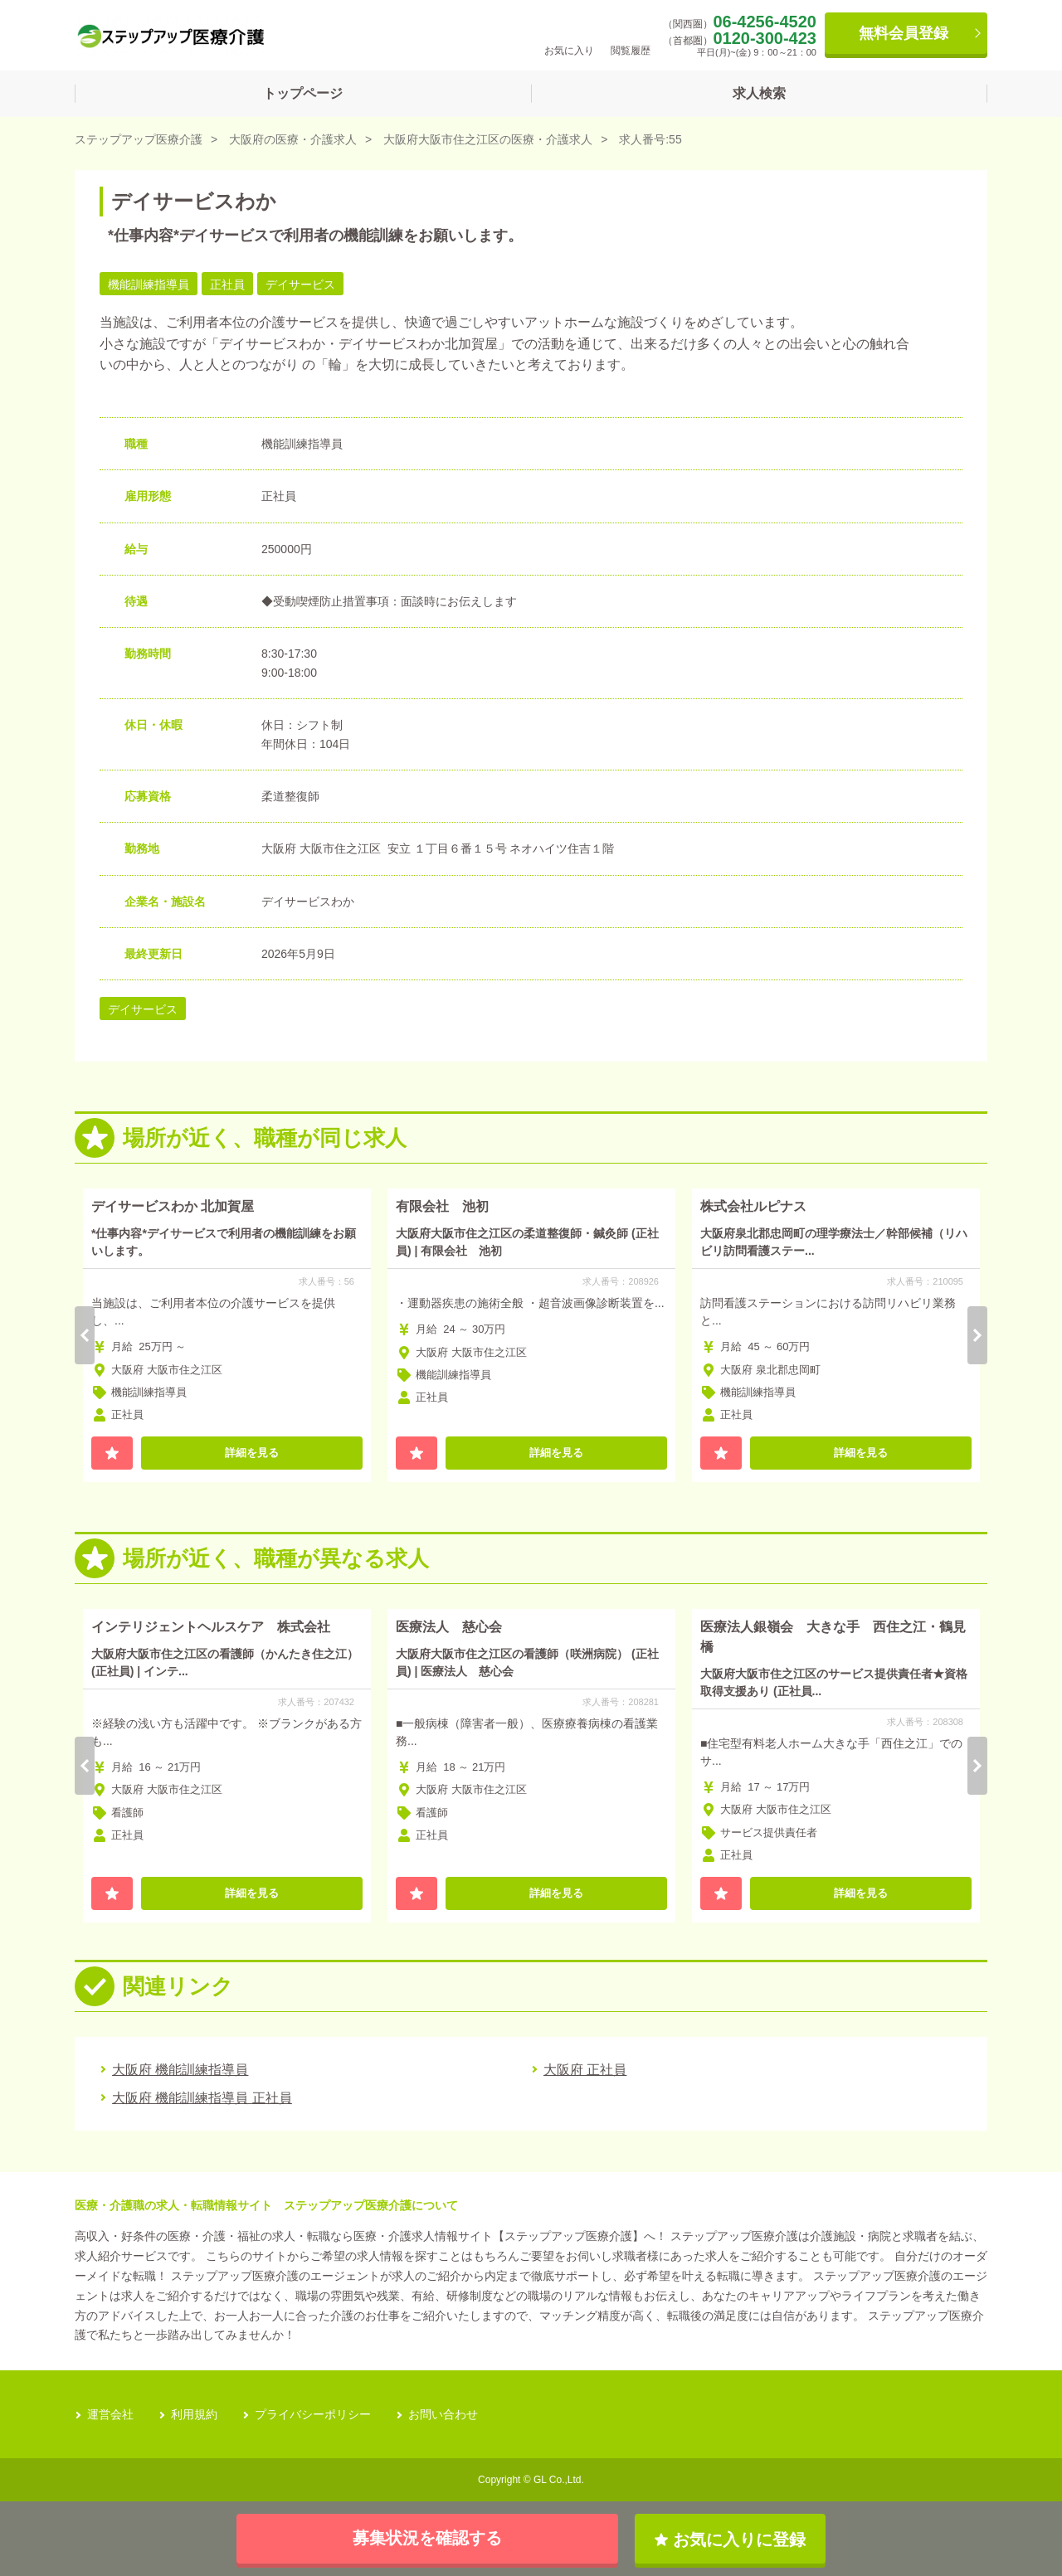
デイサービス (143, 1009)
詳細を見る (252, 1452)
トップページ (303, 93)
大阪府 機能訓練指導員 (180, 2070)
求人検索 (759, 93)
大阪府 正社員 (584, 2070)
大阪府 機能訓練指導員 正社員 (202, 2098)
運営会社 (110, 2414)
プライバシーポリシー (313, 2414)
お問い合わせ (443, 2414)
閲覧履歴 (630, 34)
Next (977, 1335)
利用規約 (194, 2414)
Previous (85, 1335)
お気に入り (569, 34)
